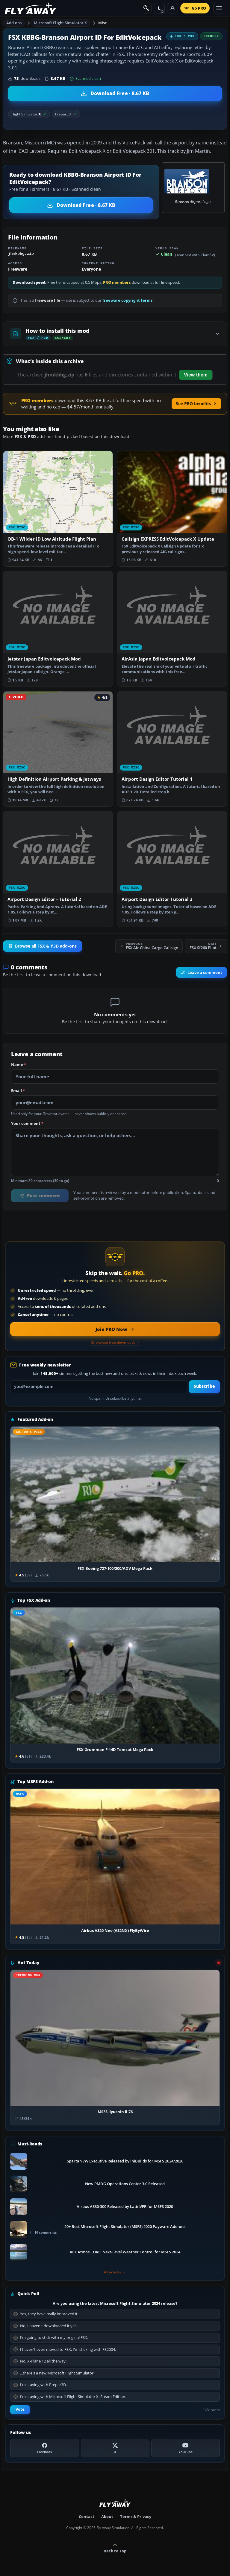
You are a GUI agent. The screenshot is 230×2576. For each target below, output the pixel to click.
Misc (102, 22)
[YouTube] (185, 2448)
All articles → (115, 2272)
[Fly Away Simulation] (30, 8)
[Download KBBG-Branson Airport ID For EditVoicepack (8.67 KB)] (115, 93)
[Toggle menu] (219, 8)
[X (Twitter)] (115, 2448)
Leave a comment (201, 972)
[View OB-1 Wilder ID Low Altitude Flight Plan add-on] (58, 508)
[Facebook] (44, 2448)
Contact (86, 2516)
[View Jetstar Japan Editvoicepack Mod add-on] (58, 629)
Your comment (27, 1123)
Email (18, 1090)
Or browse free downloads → (115, 1342)
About (107, 2516)
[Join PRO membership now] (115, 1329)
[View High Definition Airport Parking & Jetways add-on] (58, 749)
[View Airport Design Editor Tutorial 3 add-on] (172, 869)
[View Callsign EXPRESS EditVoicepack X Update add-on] (172, 508)
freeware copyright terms (127, 300)
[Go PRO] (195, 8)
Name (18, 1064)
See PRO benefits (196, 403)
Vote (20, 2409)
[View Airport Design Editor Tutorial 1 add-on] (172, 749)
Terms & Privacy (135, 2516)
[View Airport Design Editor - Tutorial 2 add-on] (58, 869)
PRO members (117, 282)
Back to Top (115, 2548)
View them (196, 374)
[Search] (146, 8)
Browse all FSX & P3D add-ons (42, 946)
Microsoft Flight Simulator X (60, 22)
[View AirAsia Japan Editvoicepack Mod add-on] (172, 629)
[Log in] (172, 8)
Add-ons (14, 22)
